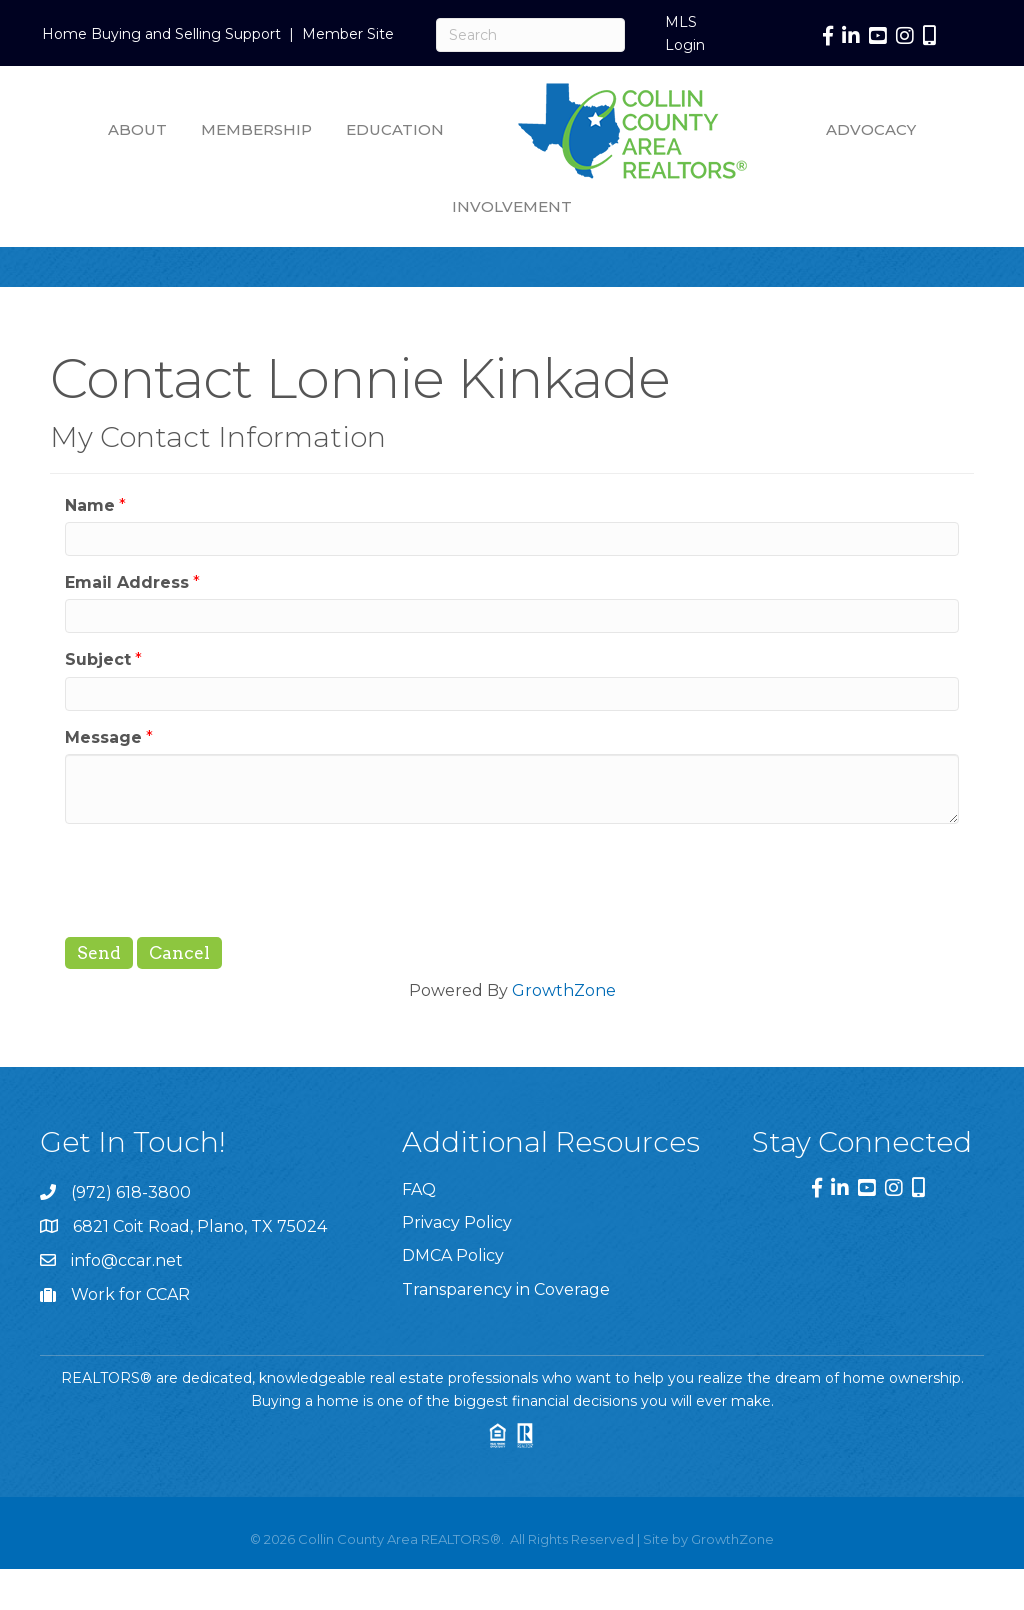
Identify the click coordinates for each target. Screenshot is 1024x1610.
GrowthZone (564, 990)
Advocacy (871, 129)
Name (90, 505)
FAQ (419, 1189)
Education (395, 129)
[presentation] (217, 878)
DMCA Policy (453, 1255)
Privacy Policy (457, 1222)
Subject (98, 659)
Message (103, 737)
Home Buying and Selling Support (161, 34)
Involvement (512, 206)
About (137, 129)
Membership (256, 129)
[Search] (530, 35)
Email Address (127, 582)
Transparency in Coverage (506, 1289)
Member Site (348, 34)
